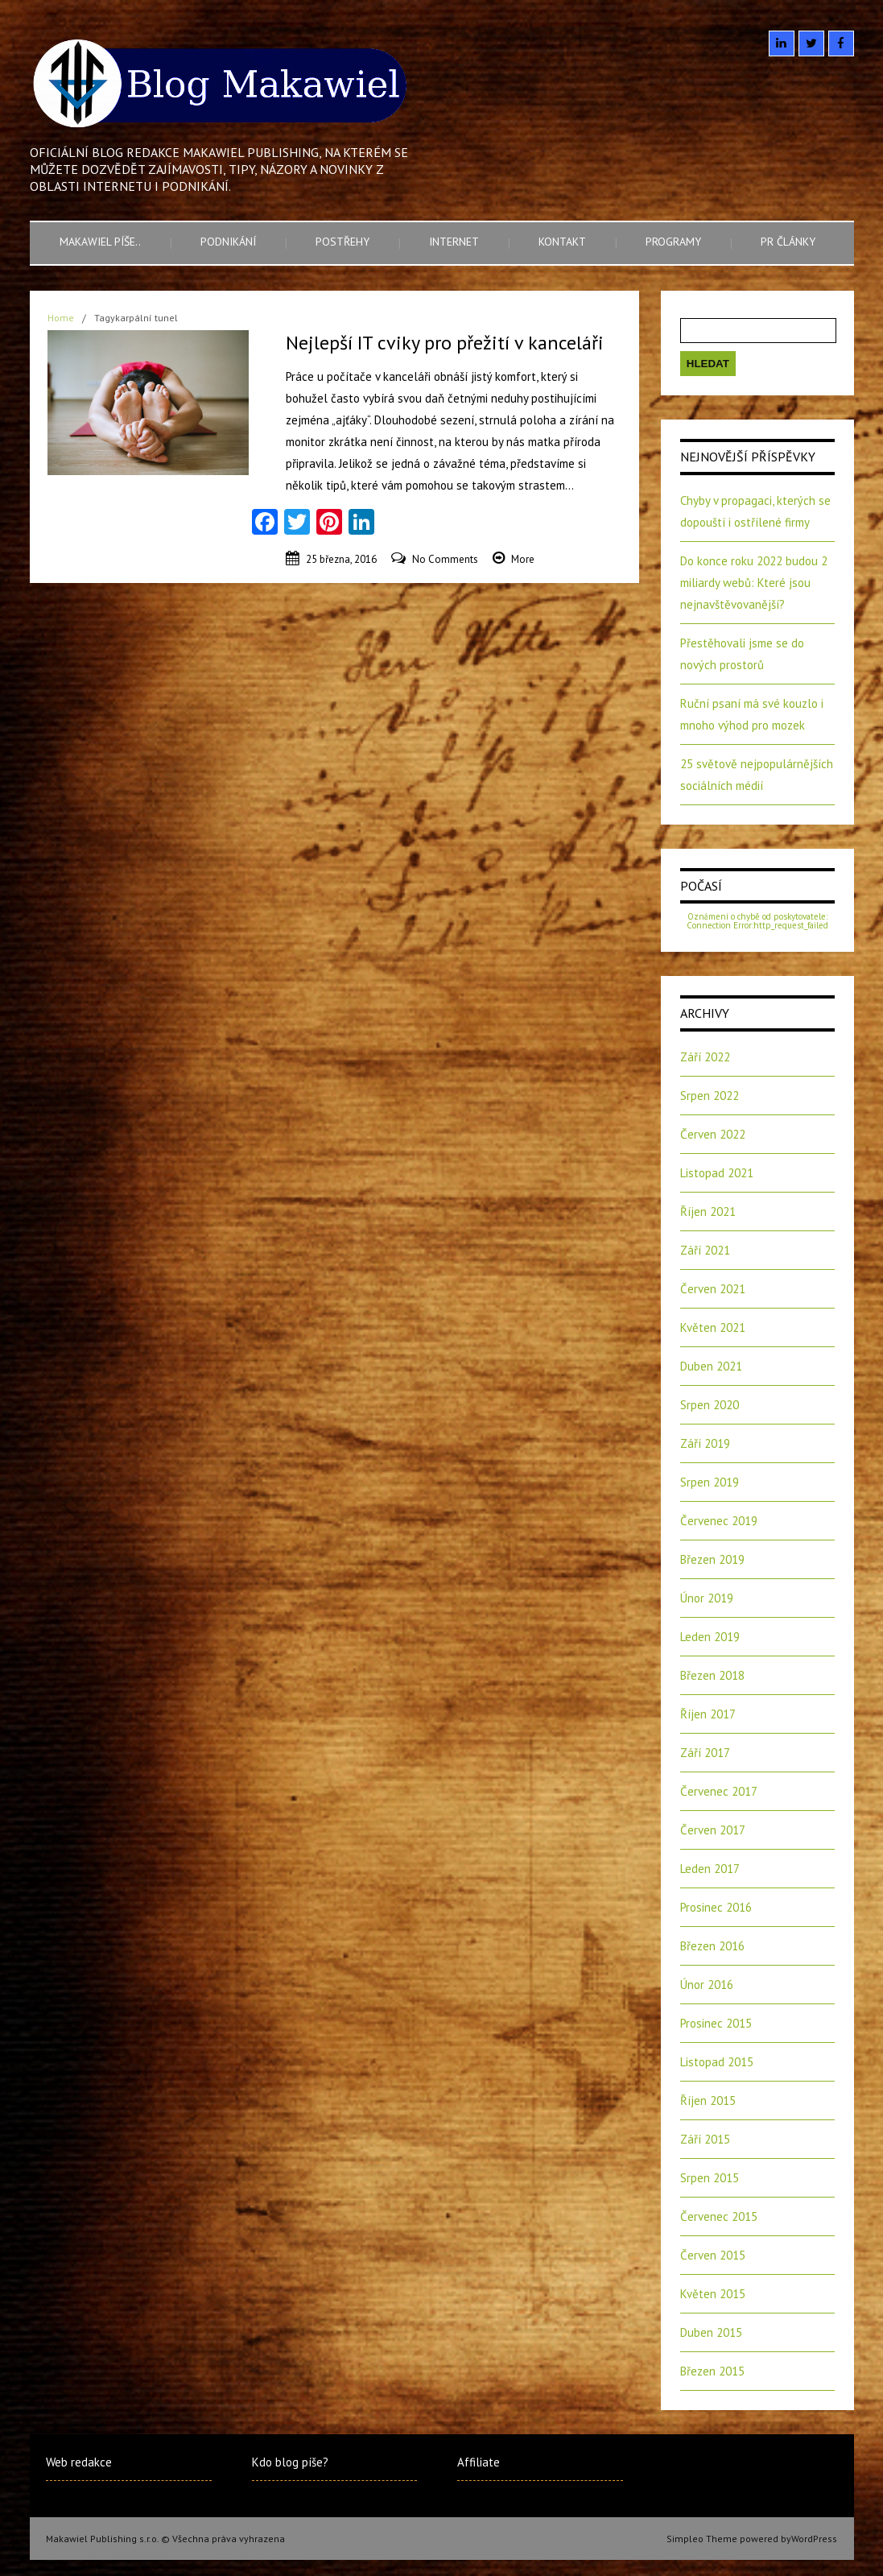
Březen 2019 (712, 1559)
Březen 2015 (712, 2371)
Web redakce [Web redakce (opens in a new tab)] (79, 2462)
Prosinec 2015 (716, 2023)
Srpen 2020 (709, 1404)
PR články (788, 241)
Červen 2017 (712, 1830)
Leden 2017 (710, 1868)
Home (60, 318)
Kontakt (562, 241)
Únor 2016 (706, 1984)
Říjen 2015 (708, 2100)
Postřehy (342, 241)
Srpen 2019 (709, 1482)
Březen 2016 (712, 1946)
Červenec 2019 (718, 1520)
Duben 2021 (711, 1366)
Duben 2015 (711, 2332)
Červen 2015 (712, 2255)
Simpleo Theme (701, 2539)
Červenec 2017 (718, 1791)
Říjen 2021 (708, 1211)
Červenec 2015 (718, 2216)
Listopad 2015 (716, 2061)
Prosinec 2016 (716, 1907)
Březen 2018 (712, 1675)
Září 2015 (705, 2139)
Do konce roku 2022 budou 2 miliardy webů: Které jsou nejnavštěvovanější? (753, 582)
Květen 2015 (712, 2293)
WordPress (814, 2539)
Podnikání (228, 241)
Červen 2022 (712, 1134)
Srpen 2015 (709, 2177)
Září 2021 (705, 1250)
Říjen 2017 (708, 1714)
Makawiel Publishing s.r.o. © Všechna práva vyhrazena (165, 2539)
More (522, 559)
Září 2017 (705, 1752)
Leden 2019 (710, 1636)
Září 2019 (705, 1443)
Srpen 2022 (709, 1095)
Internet (454, 241)
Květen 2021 (712, 1327)
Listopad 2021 (716, 1172)
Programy (673, 241)
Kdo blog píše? (290, 2462)
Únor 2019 (706, 1598)
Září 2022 (705, 1057)
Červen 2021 (712, 1288)
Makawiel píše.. (100, 241)
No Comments (445, 559)
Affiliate (478, 2462)
